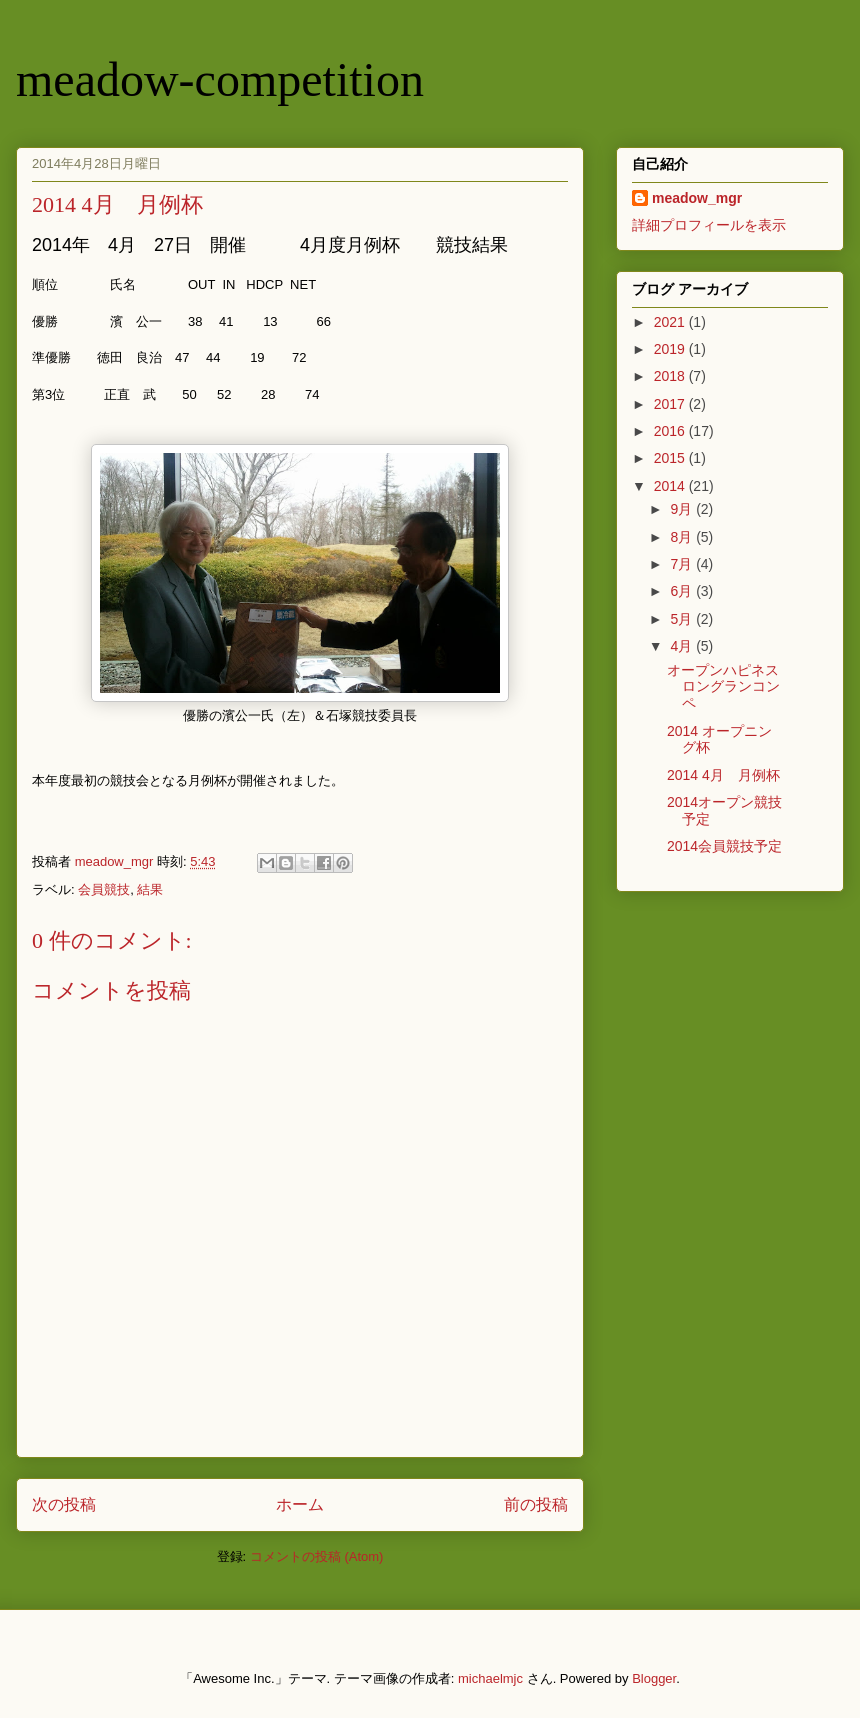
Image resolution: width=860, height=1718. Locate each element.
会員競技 (104, 889)
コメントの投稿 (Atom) (317, 1556)
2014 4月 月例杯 (723, 775)
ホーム (300, 1504)
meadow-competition (220, 79)
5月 (683, 619)
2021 (671, 322)
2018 (671, 376)
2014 (671, 486)
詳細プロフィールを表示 (709, 225)
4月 (683, 646)
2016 (671, 431)
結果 (150, 889)
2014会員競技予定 (724, 846)
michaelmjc (490, 1678)
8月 (683, 537)
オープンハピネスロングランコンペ (723, 687)
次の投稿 (64, 1504)
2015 (671, 458)
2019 (671, 349)
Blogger (654, 1678)
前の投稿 (536, 1504)
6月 (683, 591)
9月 (683, 509)
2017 (671, 404)
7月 (683, 564)
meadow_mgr (697, 198)
